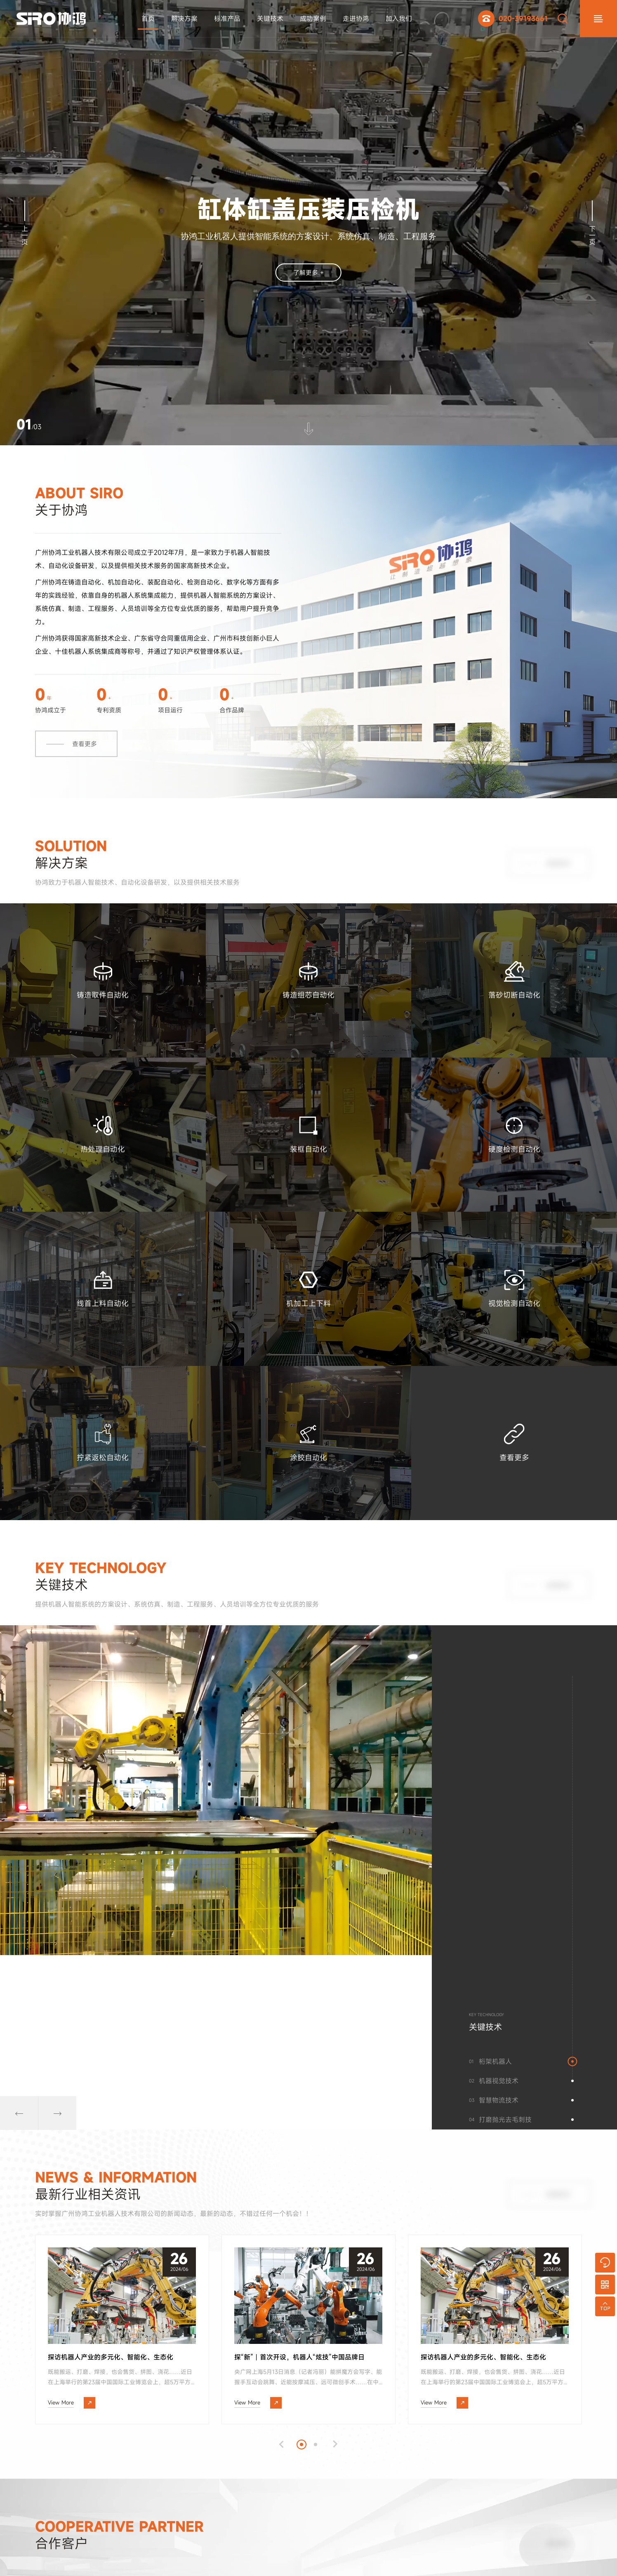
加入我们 (396, 18)
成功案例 (310, 18)
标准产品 (225, 18)
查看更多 (83, 768)
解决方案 (182, 18)
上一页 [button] (24, 222)
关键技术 (267, 18)
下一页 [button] (592, 222)
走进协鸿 (353, 18)
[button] (25, 2128)
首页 (145, 18)
